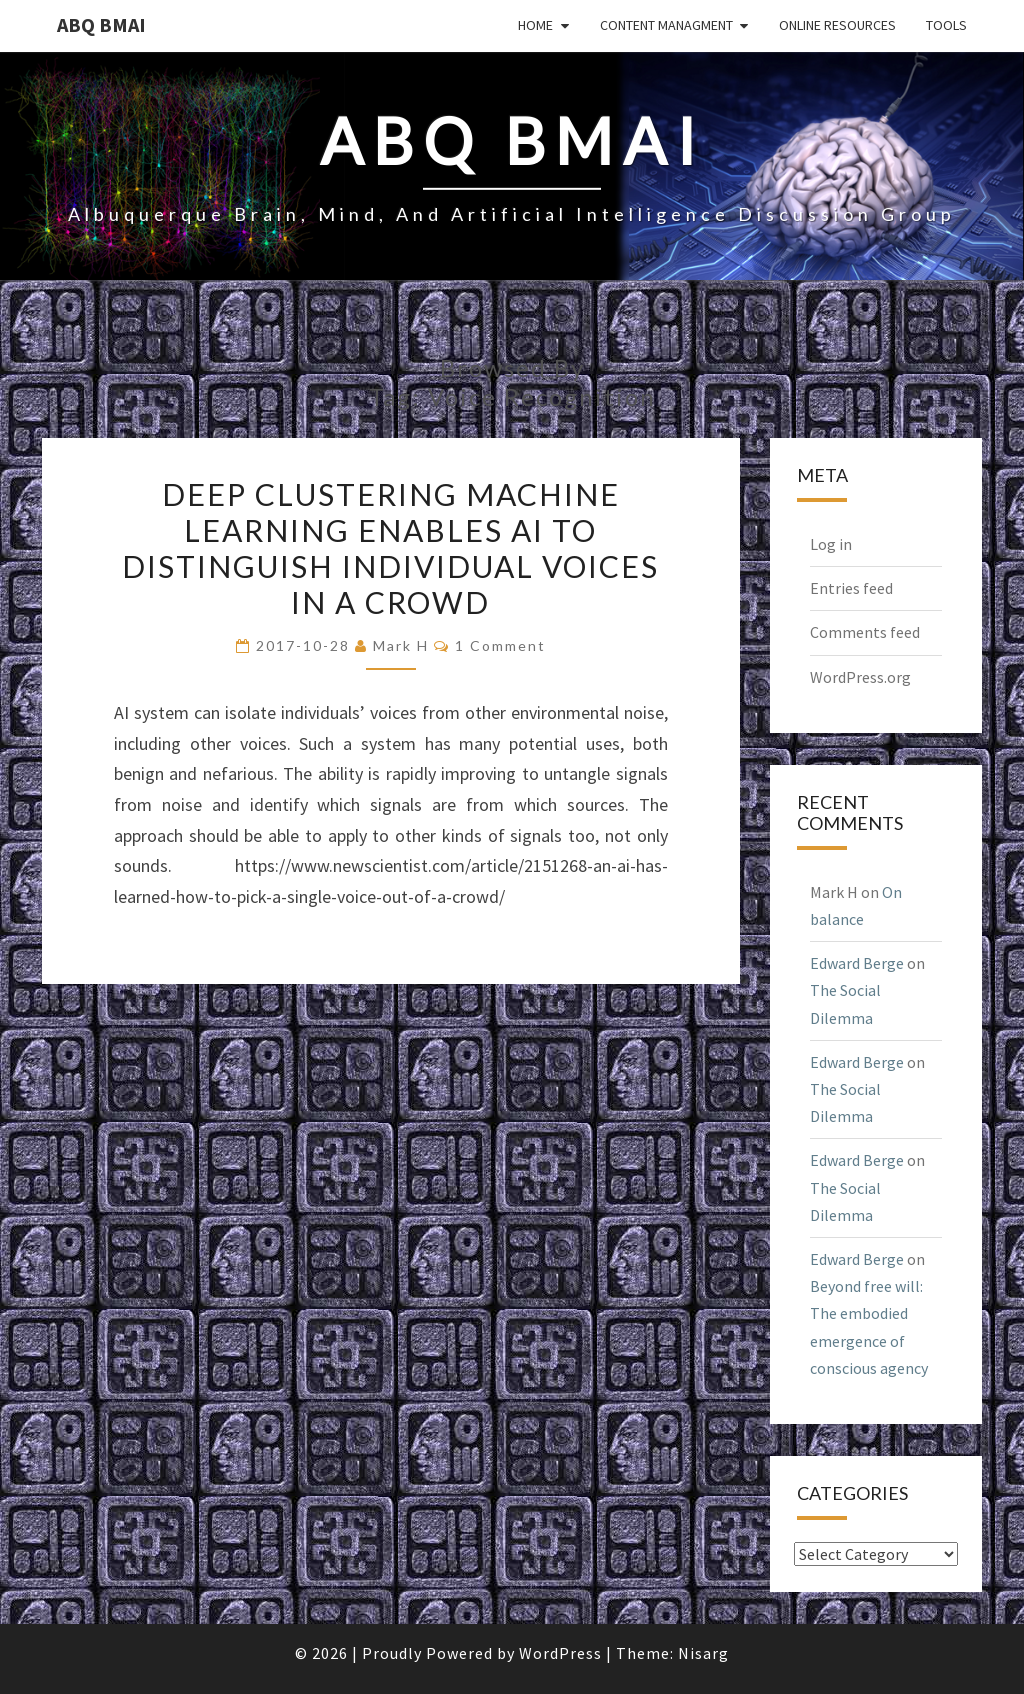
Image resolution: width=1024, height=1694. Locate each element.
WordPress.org (860, 677)
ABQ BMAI (101, 24)
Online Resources (837, 25)
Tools (946, 25)
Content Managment (666, 25)
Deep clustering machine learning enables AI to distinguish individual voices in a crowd (390, 548)
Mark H (401, 645)
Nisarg (703, 1653)
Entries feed (851, 588)
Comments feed (865, 632)
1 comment (500, 645)
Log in (831, 544)
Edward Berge (857, 963)
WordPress (560, 1653)
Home (535, 25)
